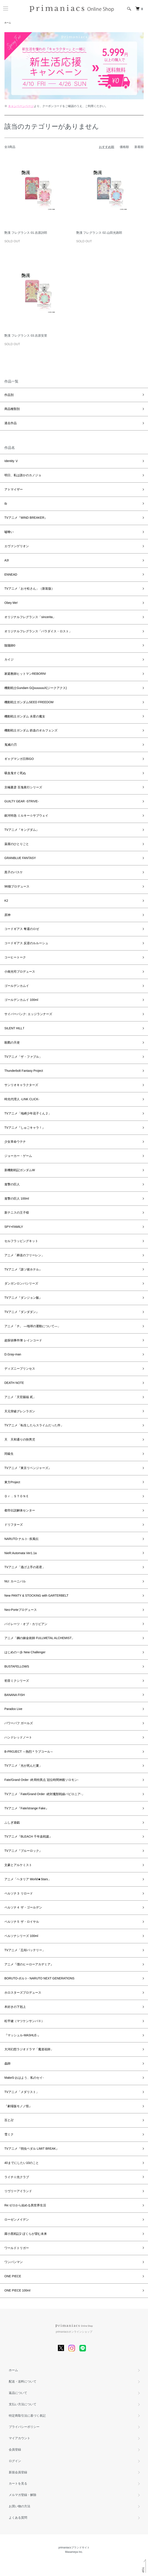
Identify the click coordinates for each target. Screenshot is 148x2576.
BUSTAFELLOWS (16, 1666)
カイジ (9, 659)
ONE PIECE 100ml (17, 2290)
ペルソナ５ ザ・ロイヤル (21, 1921)
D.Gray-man (12, 1354)
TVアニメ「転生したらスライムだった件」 (34, 1425)
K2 (6, 900)
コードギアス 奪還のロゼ (21, 929)
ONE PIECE (12, 2276)
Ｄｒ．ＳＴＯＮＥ (16, 1496)
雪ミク (9, 2134)
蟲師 (7, 2063)
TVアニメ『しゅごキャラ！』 (24, 1127)
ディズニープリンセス (19, 1368)
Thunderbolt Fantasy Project (23, 1070)
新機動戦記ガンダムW (19, 1170)
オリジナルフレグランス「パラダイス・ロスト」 (38, 631)
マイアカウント (19, 2438)
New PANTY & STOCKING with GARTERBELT (36, 1595)
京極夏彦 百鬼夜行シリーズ (23, 787)
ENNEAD (10, 574)
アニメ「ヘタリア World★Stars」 (27, 1879)
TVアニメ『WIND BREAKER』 (25, 517)
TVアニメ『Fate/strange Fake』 (26, 1808)
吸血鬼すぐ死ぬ (15, 773)
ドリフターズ (13, 1524)
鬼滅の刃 (10, 744)
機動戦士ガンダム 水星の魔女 (24, 716)
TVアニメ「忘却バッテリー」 (24, 1950)
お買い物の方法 (19, 2506)
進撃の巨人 (12, 1184)
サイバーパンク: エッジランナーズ (28, 1014)
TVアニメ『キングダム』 (21, 829)
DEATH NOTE (14, 1383)
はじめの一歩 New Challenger (25, 1652)
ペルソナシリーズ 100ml (21, 1936)
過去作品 (10, 423)
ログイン (15, 2461)
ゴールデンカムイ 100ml (21, 1000)
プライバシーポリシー (24, 2426)
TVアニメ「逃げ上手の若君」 (24, 1567)
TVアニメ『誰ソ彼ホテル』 (23, 1269)
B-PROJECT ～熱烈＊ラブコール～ (28, 1751)
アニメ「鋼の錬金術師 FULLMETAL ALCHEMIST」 (39, 1638)
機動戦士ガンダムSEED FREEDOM (28, 702)
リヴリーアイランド (18, 2191)
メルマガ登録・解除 (22, 2495)
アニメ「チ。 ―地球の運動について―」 (32, 1326)
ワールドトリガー (16, 2248)
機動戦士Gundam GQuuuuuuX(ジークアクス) (35, 688)
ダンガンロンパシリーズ (21, 1283)
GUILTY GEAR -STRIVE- (21, 801)
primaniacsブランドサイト (73, 2547)
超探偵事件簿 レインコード (23, 1340)
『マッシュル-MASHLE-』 (22, 2035)
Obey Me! (11, 602)
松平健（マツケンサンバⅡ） (24, 2021)
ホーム (7, 22)
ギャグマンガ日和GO (19, 759)
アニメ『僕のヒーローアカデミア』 (28, 1964)
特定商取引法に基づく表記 (27, 2415)
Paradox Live (13, 1709)
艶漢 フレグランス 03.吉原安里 (25, 335)
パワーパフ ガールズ (18, 1723)
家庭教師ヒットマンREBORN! (25, 673)
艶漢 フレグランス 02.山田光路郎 (99, 232)
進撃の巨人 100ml (16, 1198)
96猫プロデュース (16, 886)
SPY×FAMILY (13, 1226)
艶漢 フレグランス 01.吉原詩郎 (25, 232)
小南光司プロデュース (19, 971)
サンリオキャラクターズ (21, 1085)
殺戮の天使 (12, 1042)
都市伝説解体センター (19, 1510)
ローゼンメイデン (16, 2219)
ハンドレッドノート (18, 1737)
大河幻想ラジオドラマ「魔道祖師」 (28, 2049)
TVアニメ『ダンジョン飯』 (23, 1297)
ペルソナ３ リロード (18, 1893)
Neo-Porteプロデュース (20, 1609)
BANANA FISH (14, 1695)
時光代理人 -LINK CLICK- (21, 1099)
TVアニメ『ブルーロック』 (23, 1850)
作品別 (9, 395)
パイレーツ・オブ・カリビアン (25, 1624)
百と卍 (9, 2120)
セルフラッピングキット (21, 1241)
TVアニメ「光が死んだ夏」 (23, 1765)
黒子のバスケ (13, 872)
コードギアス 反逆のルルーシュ (26, 943)
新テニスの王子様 (16, 1212)
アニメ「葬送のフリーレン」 (24, 1255)
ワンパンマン (13, 2262)
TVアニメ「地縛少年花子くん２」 (27, 1113)
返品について (18, 2393)
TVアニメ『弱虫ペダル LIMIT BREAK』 (31, 2148)
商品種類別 (12, 409)
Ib (5, 503)
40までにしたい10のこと (21, 2163)
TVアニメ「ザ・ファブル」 (23, 1056)
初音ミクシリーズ (16, 1680)
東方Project (12, 1482)
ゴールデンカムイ (16, 986)
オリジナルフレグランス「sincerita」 (30, 617)
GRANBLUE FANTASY (20, 858)
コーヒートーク (15, 957)
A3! (6, 560)
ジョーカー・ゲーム (18, 1156)
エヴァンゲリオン (16, 546)
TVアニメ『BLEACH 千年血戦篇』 (28, 1836)
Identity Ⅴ (11, 461)
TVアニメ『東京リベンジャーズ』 (27, 1468)
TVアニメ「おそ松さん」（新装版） (29, 588)
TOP (142, 2570)
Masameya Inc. (74, 2551)
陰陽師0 (9, 645)
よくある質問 (18, 2517)
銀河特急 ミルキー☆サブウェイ (26, 815)
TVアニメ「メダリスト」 (21, 2092)
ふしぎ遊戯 (12, 1822)
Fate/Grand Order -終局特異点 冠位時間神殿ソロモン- (41, 1780)
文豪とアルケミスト (18, 1865)
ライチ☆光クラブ (16, 2177)
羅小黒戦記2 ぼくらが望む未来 (25, 2233)
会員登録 (15, 2449)
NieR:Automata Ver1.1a (20, 1553)
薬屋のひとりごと (16, 844)
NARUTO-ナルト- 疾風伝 (21, 1539)
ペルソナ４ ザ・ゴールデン (23, 1907)
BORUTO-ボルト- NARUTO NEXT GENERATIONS (39, 1978)
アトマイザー (13, 489)
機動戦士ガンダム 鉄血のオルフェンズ (30, 730)
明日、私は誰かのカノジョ (22, 475)
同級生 (9, 1453)
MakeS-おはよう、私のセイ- (24, 2077)
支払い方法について (22, 2404)
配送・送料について (22, 2381)
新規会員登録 (18, 2472)
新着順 (139, 147)
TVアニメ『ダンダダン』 (21, 1312)
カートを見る (18, 2483)
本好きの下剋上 (15, 2006)
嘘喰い (9, 532)
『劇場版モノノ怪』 (18, 2106)
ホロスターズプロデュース (22, 1992)
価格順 (124, 147)
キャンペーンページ (21, 106)
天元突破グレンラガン (19, 1411)
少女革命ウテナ (15, 1141)
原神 (7, 915)
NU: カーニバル (15, 1581)
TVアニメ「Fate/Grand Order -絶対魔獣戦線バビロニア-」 (44, 1794)
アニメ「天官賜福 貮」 (20, 1397)
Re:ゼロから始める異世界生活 (25, 2205)
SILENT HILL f (14, 1028)
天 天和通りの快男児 (19, 1439)
